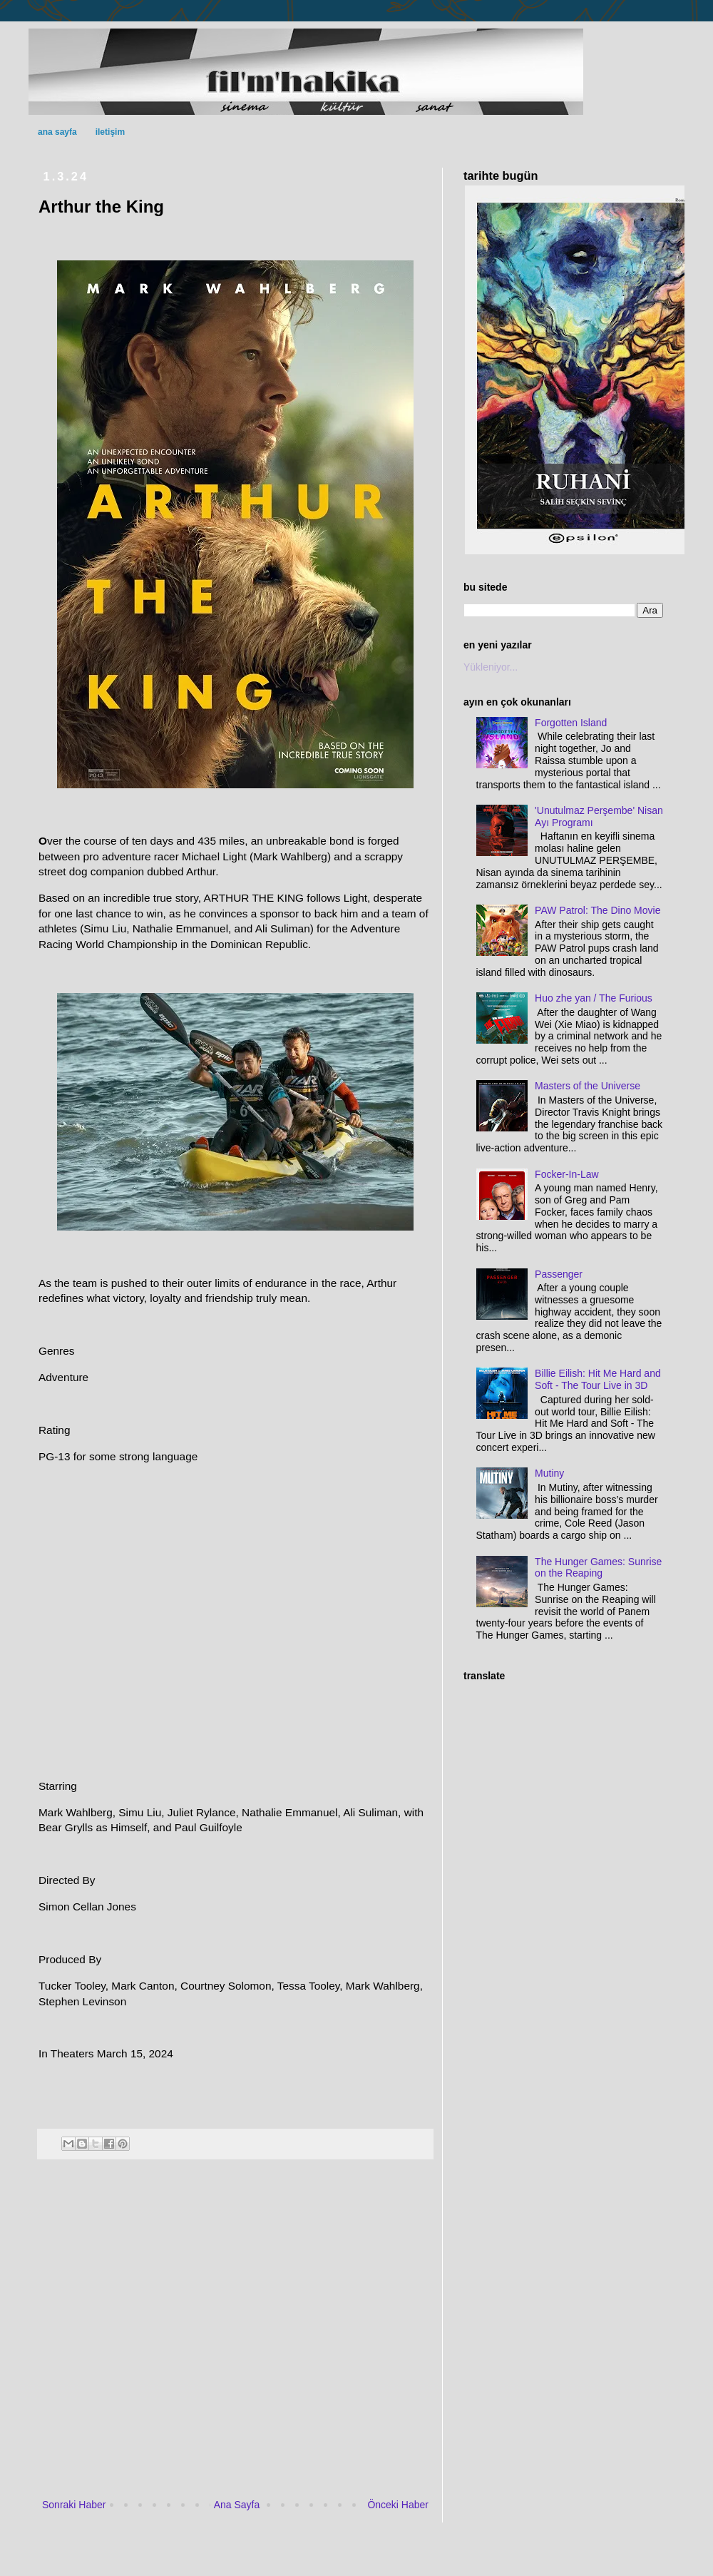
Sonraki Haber (74, 2504)
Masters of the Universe (587, 1085)
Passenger (559, 1274)
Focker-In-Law (566, 1174)
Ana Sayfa (237, 2504)
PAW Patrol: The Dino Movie (597, 910)
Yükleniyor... (490, 667)
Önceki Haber (398, 2504)
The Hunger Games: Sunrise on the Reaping (598, 1567)
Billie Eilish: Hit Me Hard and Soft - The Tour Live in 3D (598, 1379)
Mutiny (549, 1473)
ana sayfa (57, 132)
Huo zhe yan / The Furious (593, 998)
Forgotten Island (571, 722)
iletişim (110, 132)
